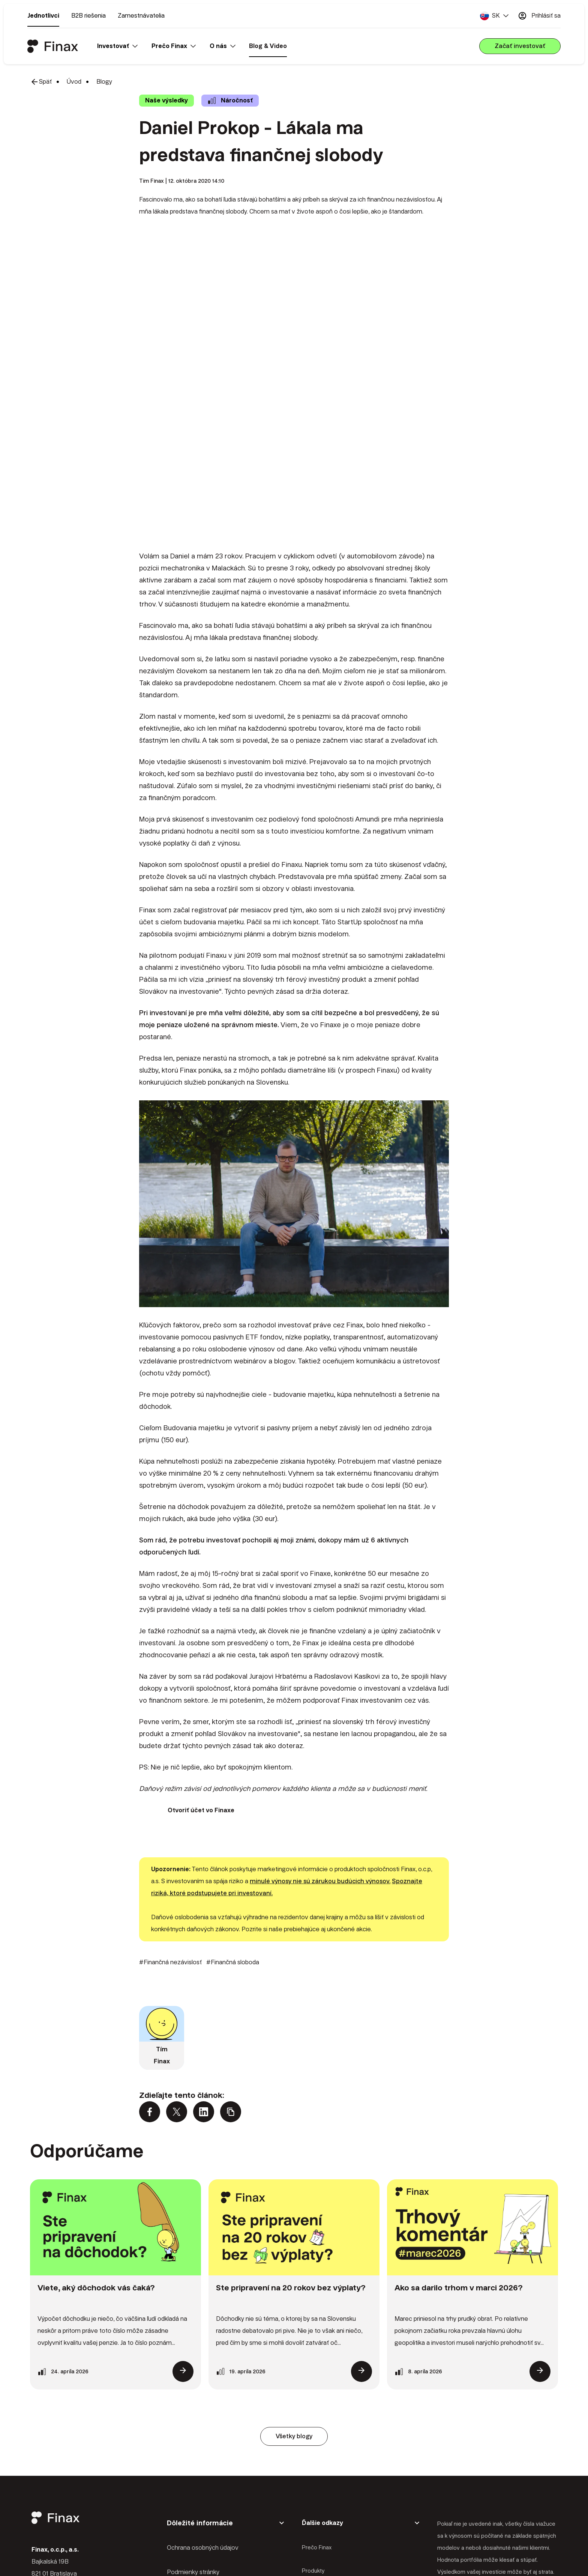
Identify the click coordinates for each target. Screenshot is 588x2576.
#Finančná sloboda (232, 1826)
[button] (494, 15)
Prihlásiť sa (539, 16)
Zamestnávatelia (141, 15)
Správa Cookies (188, 2509)
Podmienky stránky (193, 2436)
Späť (41, 82)
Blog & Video (268, 46)
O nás (309, 2459)
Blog (307, 2482)
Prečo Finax (317, 2412)
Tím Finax (151, 181)
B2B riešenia (88, 15)
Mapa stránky (185, 2485)
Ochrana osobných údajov (202, 2412)
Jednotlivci (43, 15)
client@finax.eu (74, 2500)
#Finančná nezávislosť (170, 1826)
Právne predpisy (189, 2461)
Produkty (313, 2435)
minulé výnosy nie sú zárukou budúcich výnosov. (320, 1745)
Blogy (104, 81)
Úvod (74, 81)
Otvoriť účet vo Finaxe (201, 1674)
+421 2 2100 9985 (78, 2484)
